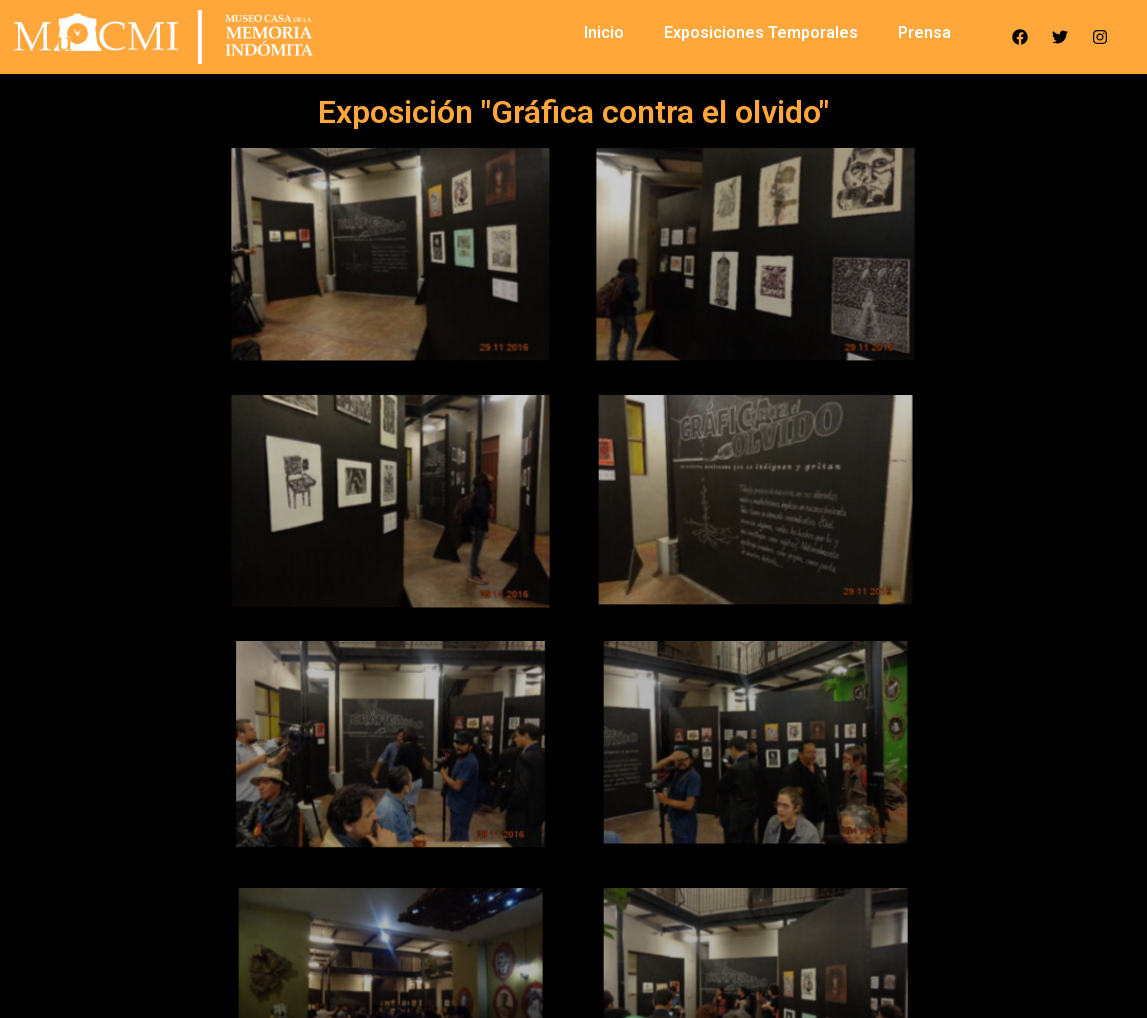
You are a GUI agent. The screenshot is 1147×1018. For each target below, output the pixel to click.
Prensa (924, 32)
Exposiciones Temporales (761, 32)
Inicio (604, 32)
